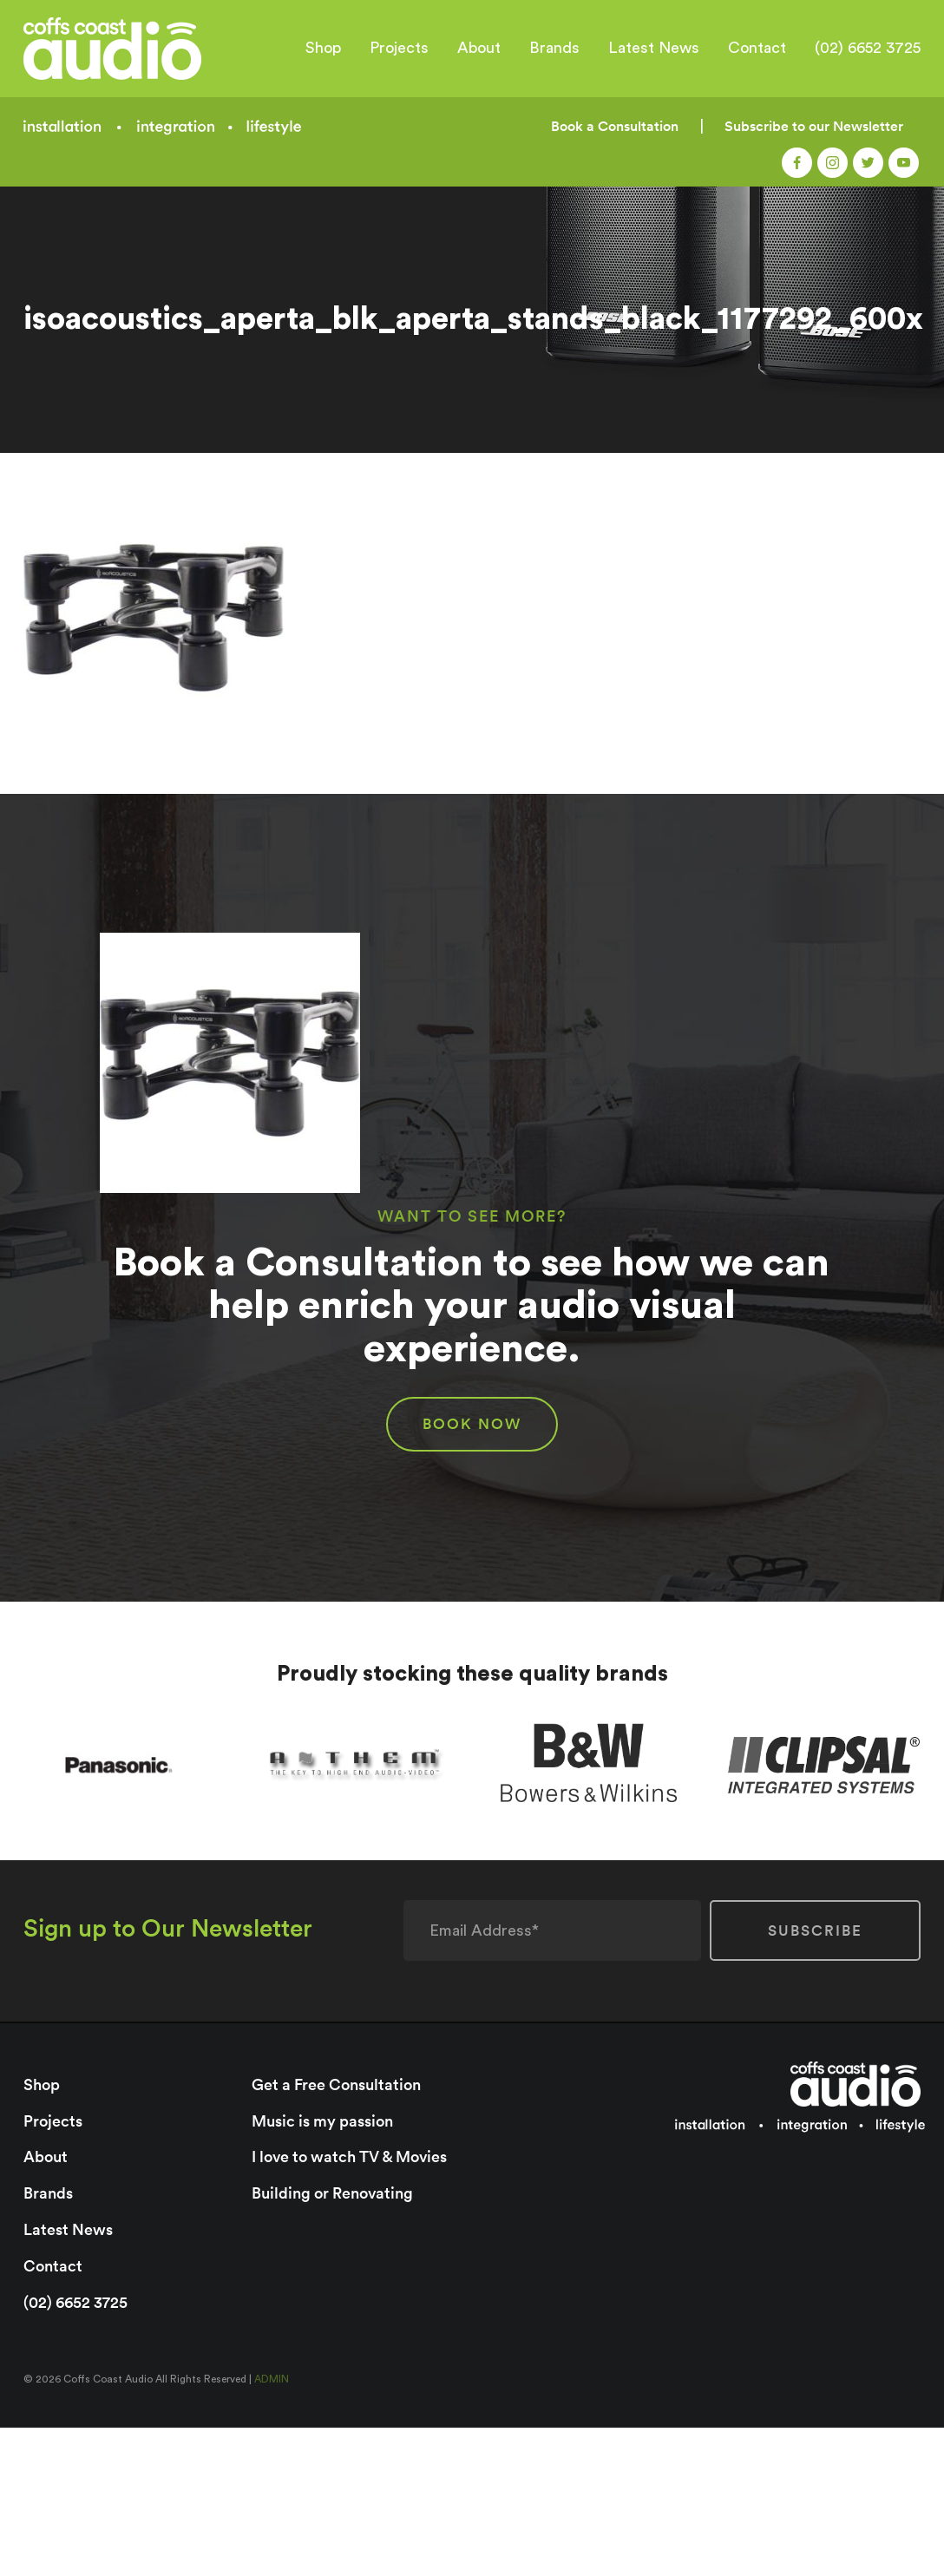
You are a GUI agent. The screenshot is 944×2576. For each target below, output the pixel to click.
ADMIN (271, 2376)
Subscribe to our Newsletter (813, 126)
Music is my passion (322, 2120)
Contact (757, 48)
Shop (323, 48)
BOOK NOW (472, 1423)
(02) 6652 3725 (868, 48)
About (479, 48)
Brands (554, 48)
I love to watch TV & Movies (349, 2156)
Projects (399, 48)
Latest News (653, 48)
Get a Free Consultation (336, 2084)
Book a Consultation (614, 126)
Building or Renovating (332, 2192)
